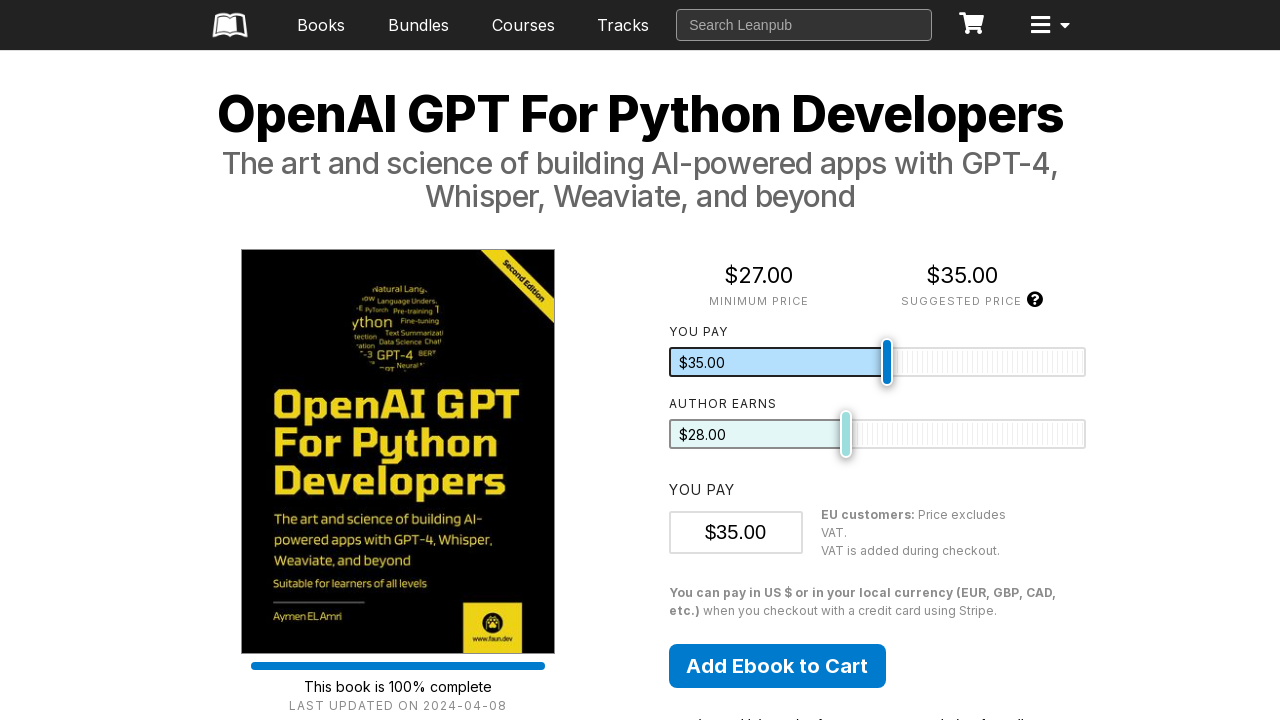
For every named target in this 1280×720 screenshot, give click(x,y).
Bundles (418, 25)
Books (321, 25)
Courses (523, 25)
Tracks (623, 25)
